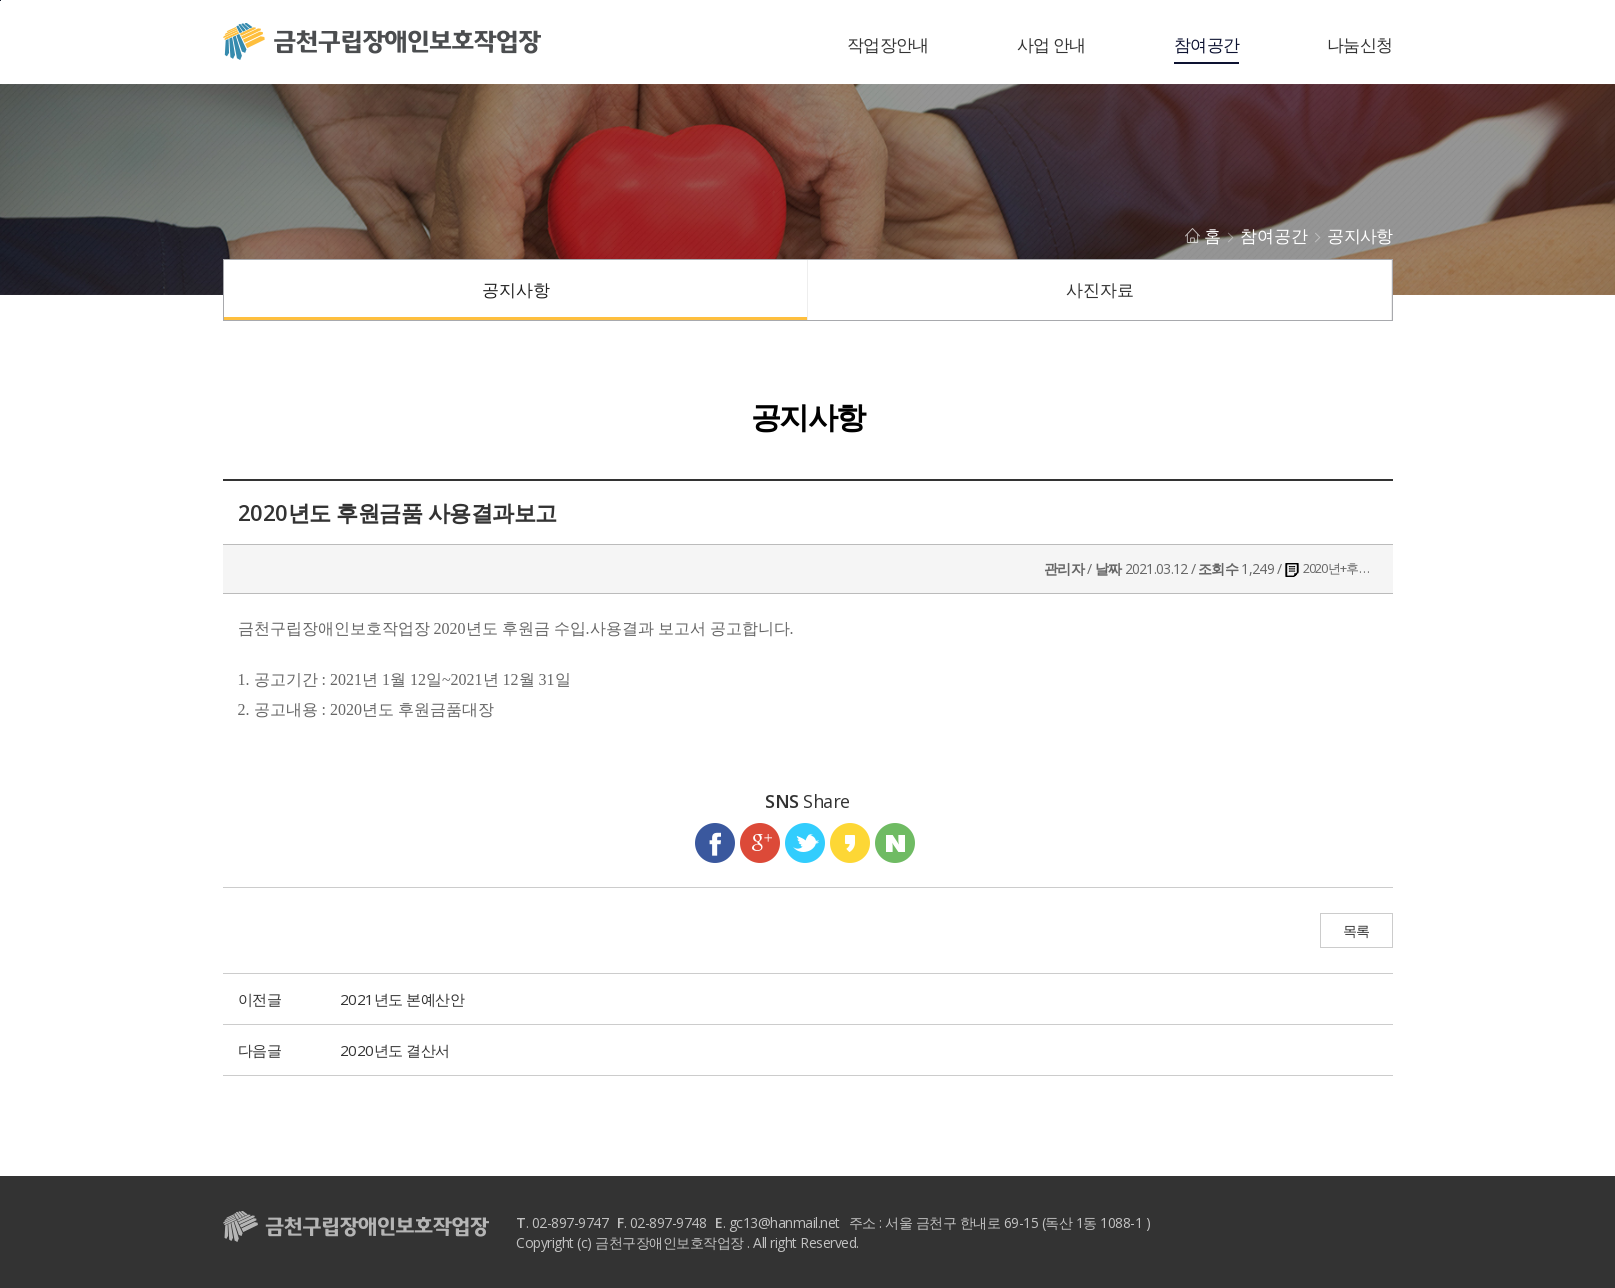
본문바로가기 (0, 0)
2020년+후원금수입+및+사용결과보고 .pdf (1339, 568)
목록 (1356, 931)
